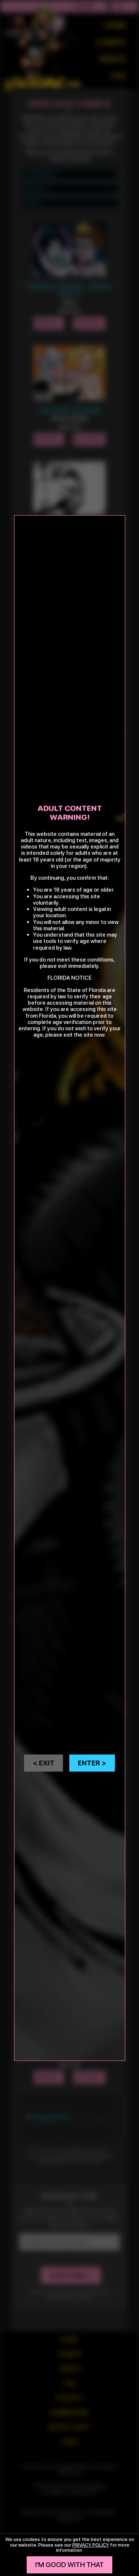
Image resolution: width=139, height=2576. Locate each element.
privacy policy (90, 2545)
